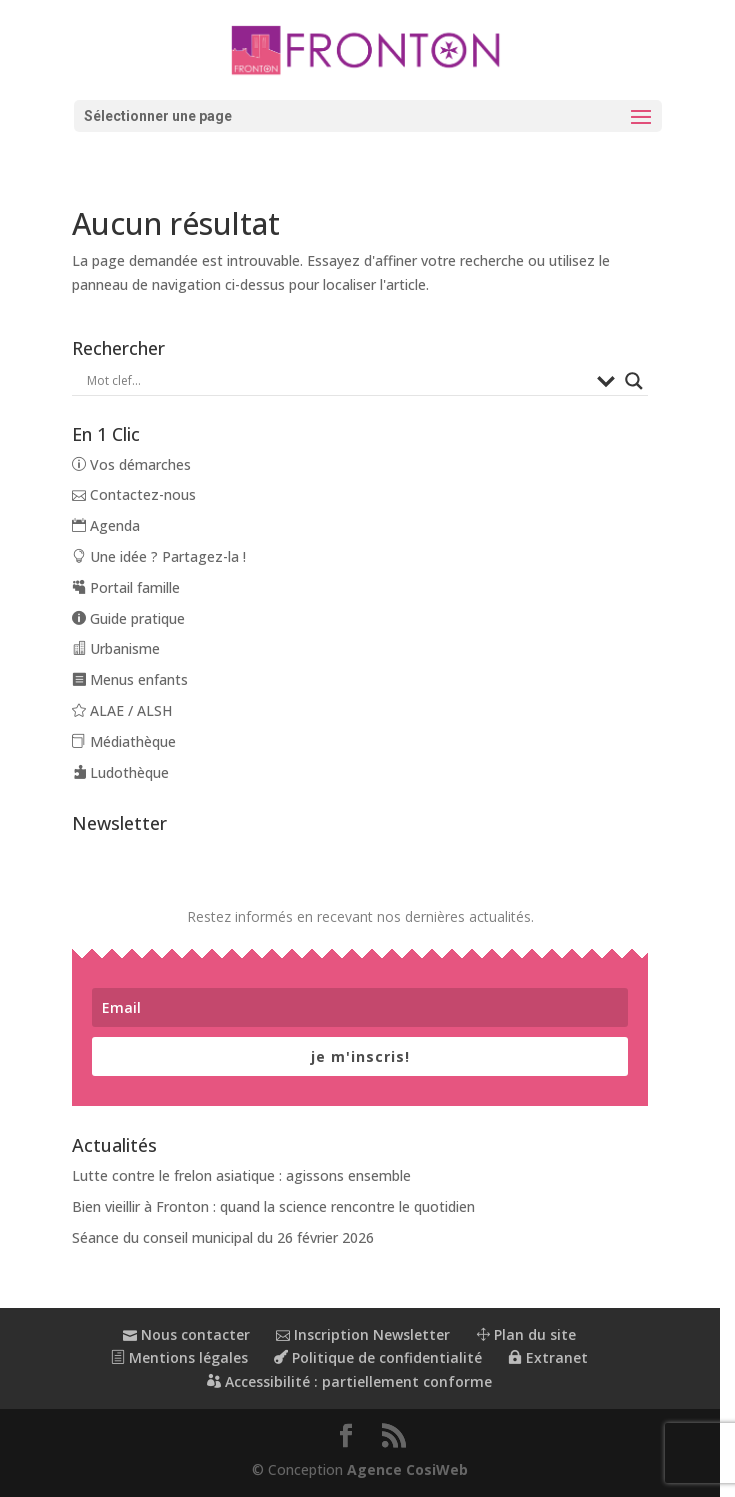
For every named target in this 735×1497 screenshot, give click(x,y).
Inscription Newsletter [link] (370, 1334)
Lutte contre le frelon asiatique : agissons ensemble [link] (243, 1175)
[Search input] (345, 381)
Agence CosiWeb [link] (415, 1469)
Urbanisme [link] (118, 648)
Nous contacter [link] (193, 1334)
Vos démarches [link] (133, 464)
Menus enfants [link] (132, 679)
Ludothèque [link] (122, 772)
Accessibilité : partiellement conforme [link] (356, 1381)
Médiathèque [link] (126, 741)
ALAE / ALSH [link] (124, 710)
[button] (368, 116)
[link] (368, 49)
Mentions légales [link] (186, 1357)
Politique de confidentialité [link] (385, 1357)
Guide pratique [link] (130, 618)
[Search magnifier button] (648, 381)
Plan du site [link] (533, 1334)
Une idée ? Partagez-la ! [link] (161, 556)
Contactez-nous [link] (136, 494)
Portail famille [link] (128, 587)
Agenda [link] (108, 525)
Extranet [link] (555, 1357)
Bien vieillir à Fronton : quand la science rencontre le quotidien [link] (275, 1206)
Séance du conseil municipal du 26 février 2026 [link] (225, 1237)
